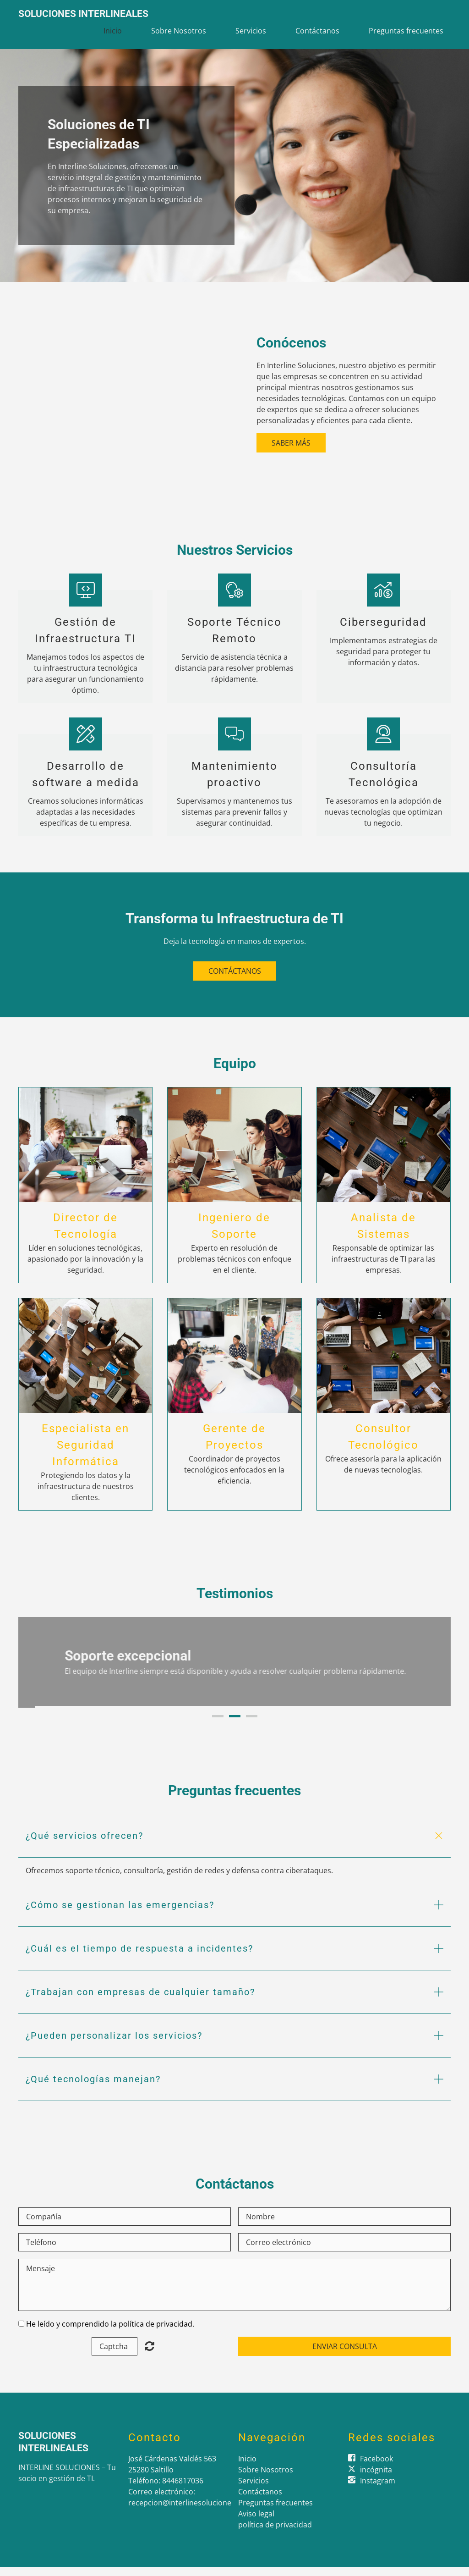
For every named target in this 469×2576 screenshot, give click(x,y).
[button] (234, 1845)
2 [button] (234, 1725)
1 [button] (218, 1725)
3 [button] (251, 1725)
